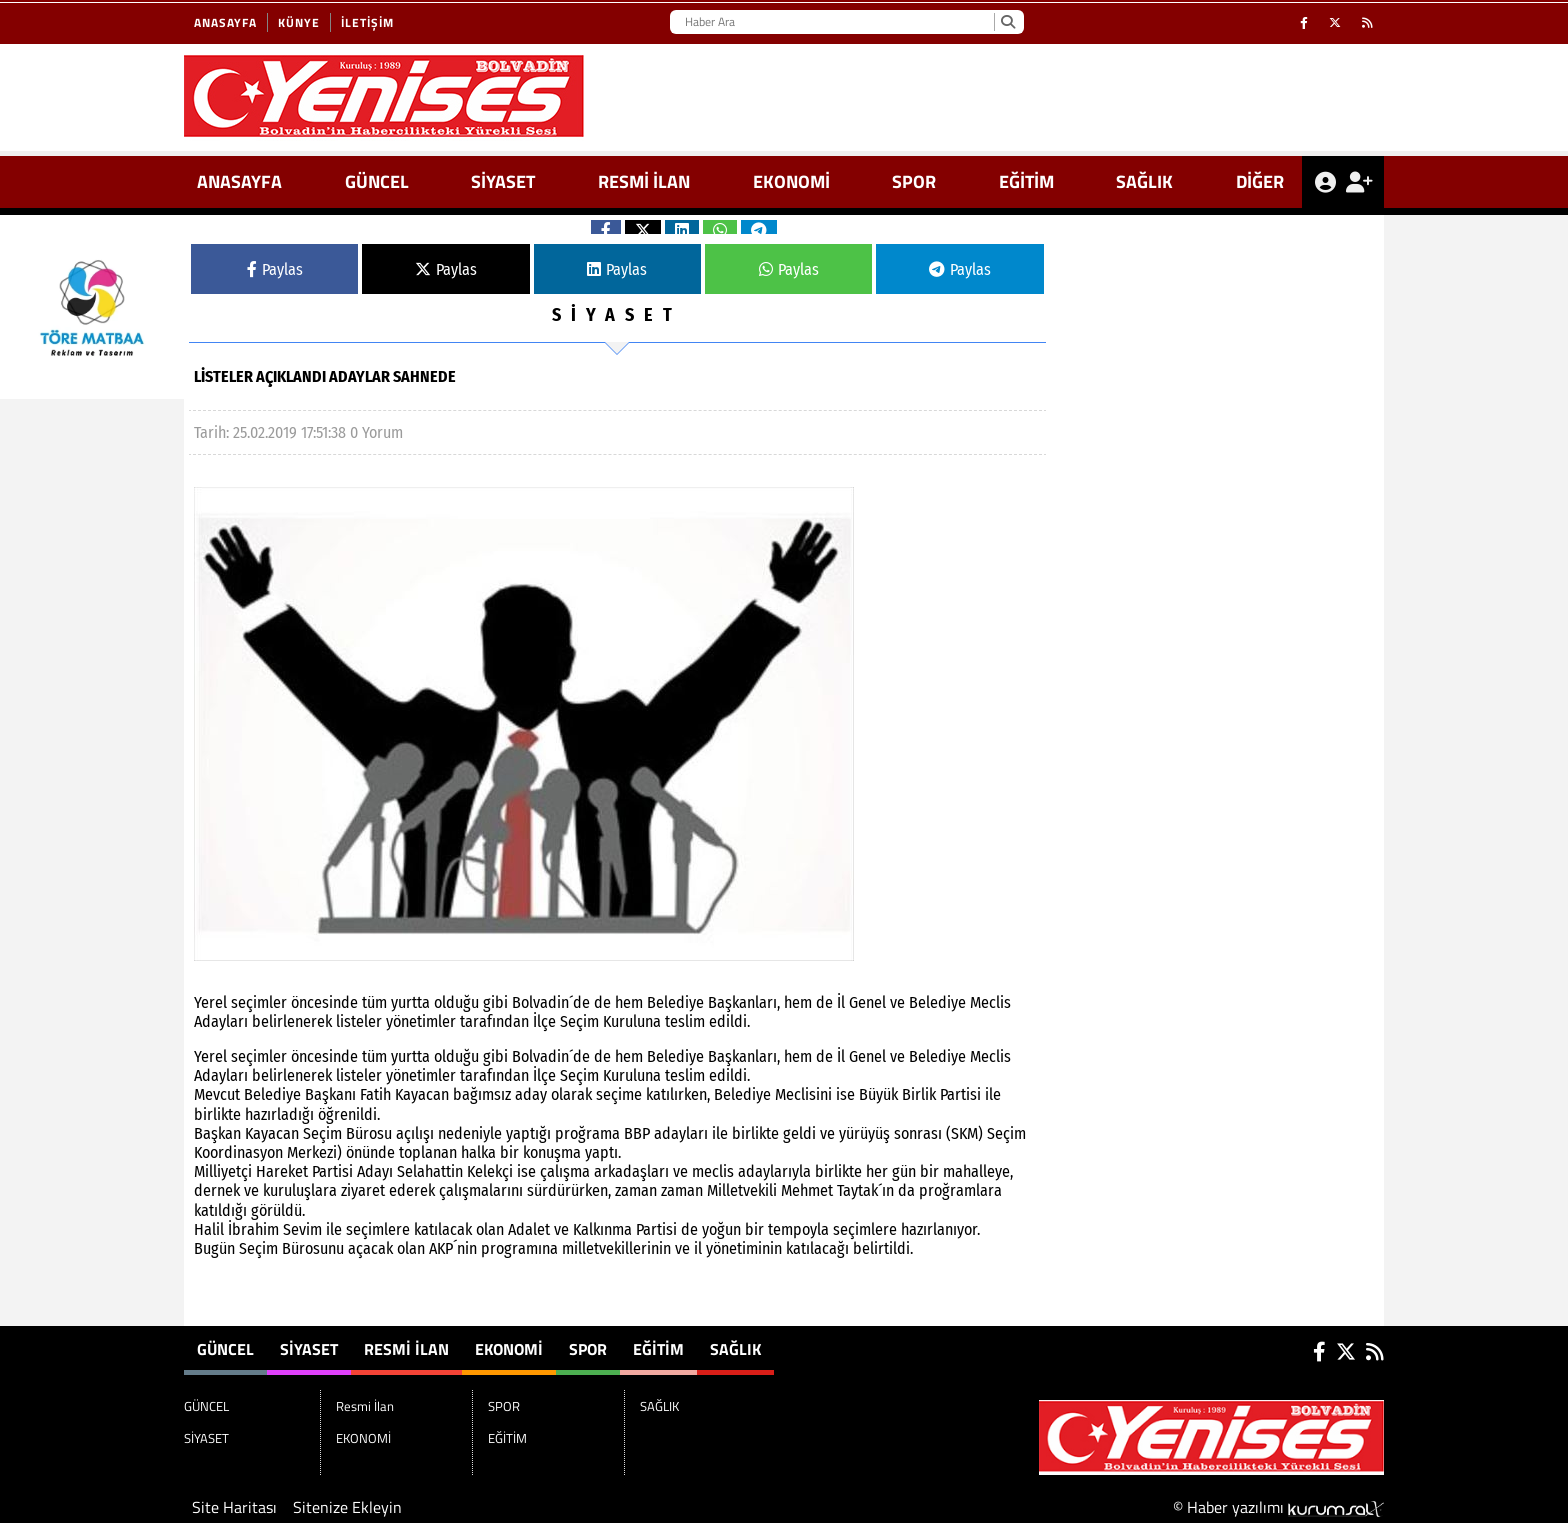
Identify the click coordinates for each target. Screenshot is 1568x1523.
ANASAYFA (239, 181)
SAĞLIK (1144, 181)
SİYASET (503, 181)
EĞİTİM (1026, 181)
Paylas (275, 269)
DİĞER (1260, 181)
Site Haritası (234, 1507)
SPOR (914, 181)
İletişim (367, 22)
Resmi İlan (644, 181)
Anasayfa (225, 22)
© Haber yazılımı (1278, 1507)
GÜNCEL (377, 181)
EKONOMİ (791, 181)
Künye (299, 22)
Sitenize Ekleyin (347, 1507)
